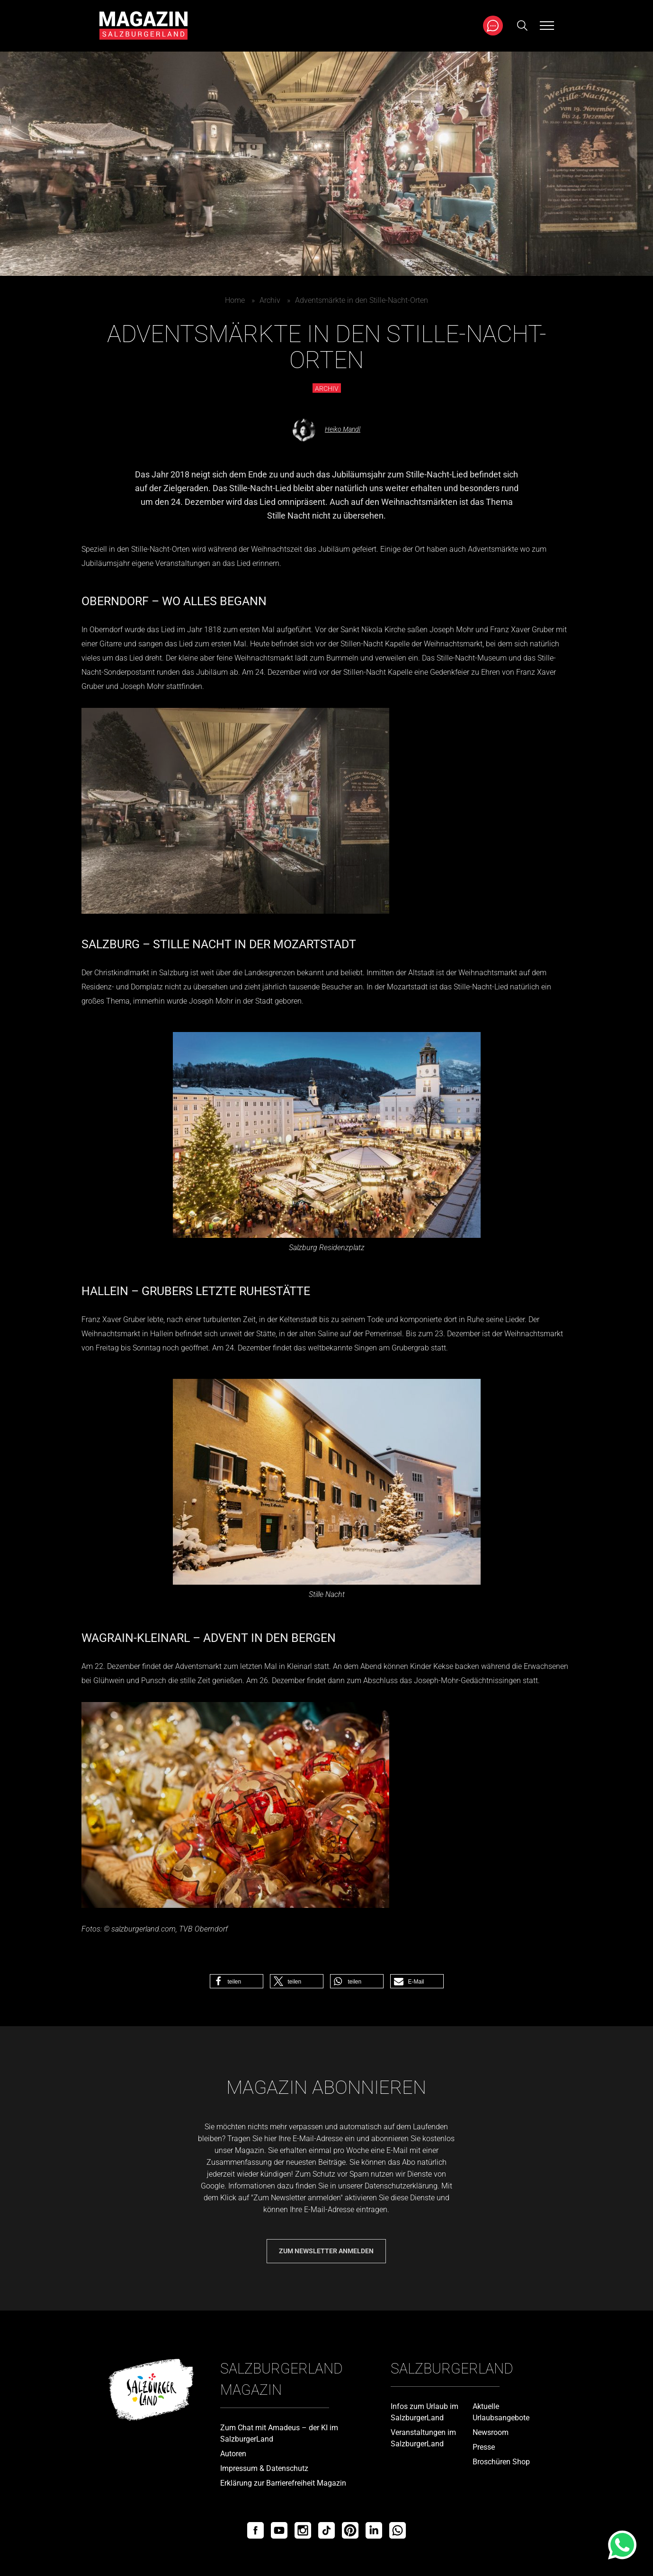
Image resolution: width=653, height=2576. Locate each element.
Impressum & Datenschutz (264, 2468)
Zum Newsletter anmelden (326, 2251)
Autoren (233, 2453)
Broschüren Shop (501, 2461)
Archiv (269, 300)
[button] (236, 1981)
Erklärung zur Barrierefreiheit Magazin (283, 2483)
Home (235, 300)
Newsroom (491, 2432)
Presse (484, 2447)
